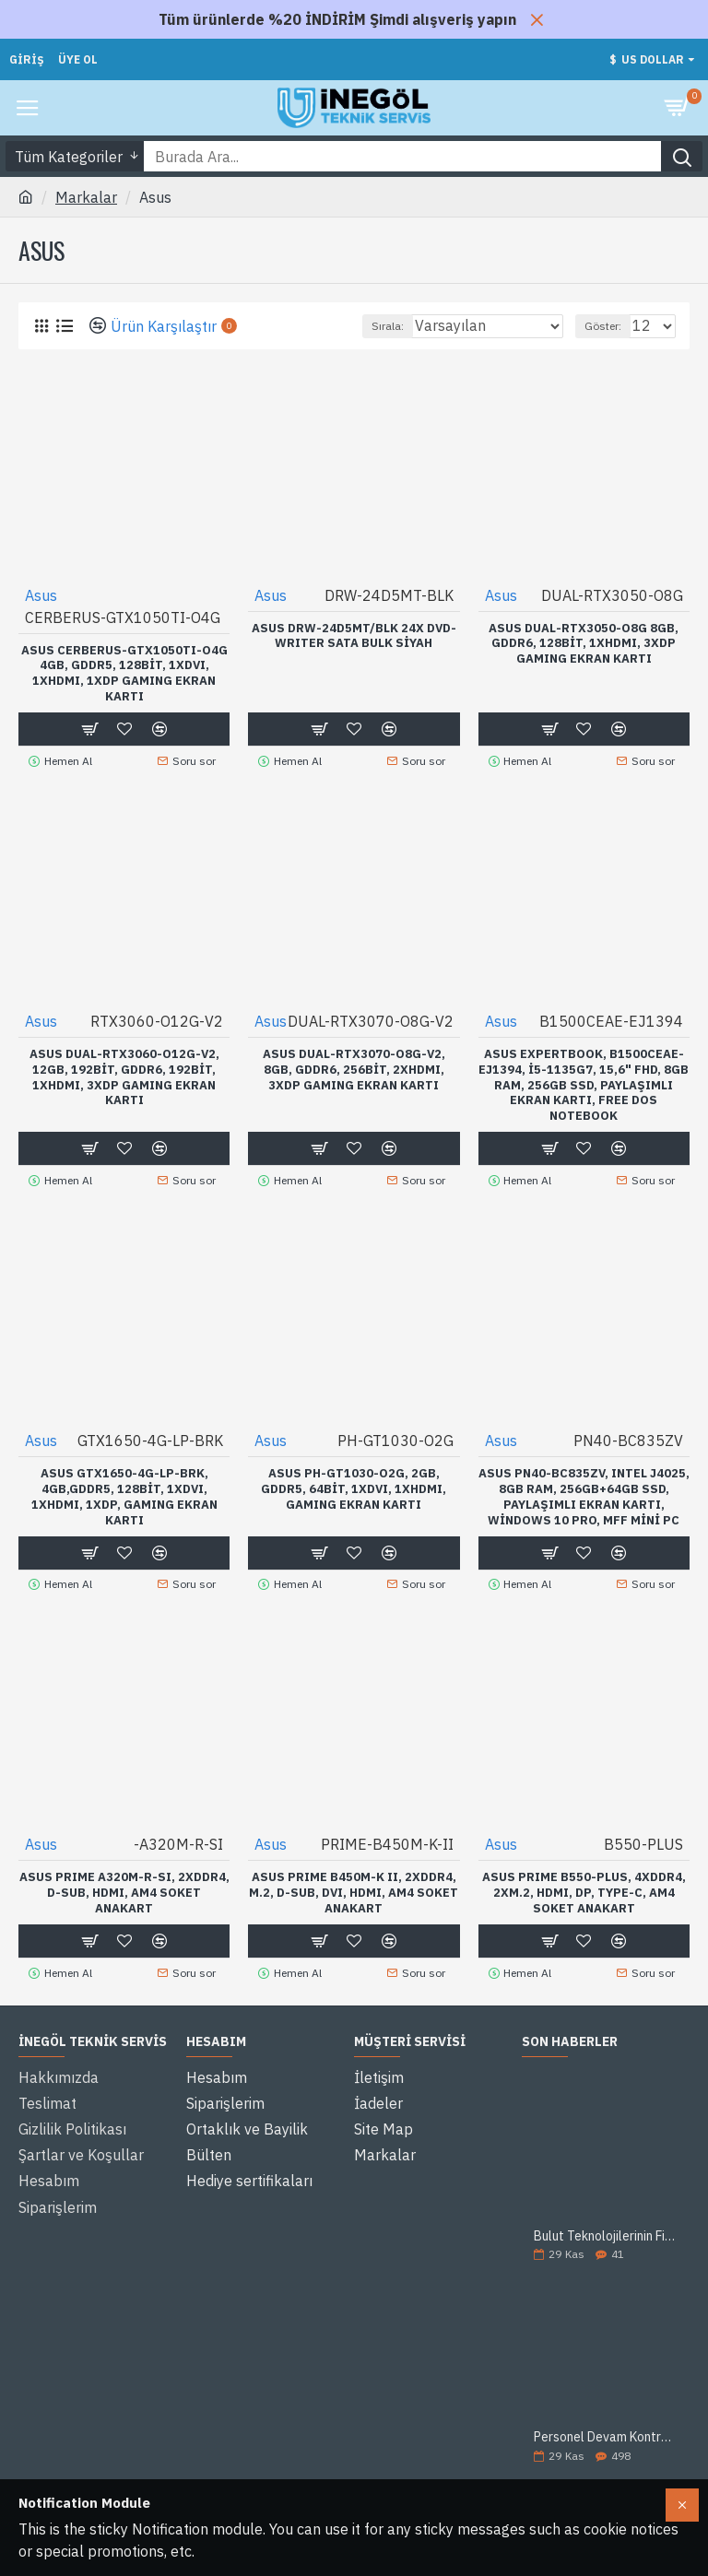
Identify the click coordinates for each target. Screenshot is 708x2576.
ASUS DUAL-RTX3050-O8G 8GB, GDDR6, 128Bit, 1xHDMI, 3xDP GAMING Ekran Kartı (583, 644)
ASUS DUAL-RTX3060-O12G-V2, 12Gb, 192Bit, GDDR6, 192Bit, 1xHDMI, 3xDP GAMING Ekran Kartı (124, 1074)
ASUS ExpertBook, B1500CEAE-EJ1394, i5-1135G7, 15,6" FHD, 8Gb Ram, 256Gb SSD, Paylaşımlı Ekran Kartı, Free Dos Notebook (583, 1082)
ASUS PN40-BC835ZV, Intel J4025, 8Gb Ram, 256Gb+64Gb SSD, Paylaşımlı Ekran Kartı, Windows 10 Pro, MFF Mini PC (584, 1491)
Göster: (602, 326)
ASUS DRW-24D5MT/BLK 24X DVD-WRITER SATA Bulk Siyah (354, 636)
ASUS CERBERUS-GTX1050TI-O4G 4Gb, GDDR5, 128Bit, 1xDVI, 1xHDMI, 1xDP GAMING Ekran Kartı (124, 674)
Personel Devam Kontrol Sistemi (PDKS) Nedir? (606, 2425)
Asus (41, 595)
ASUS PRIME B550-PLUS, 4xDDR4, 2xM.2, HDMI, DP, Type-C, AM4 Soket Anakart (584, 1884)
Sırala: (388, 326)
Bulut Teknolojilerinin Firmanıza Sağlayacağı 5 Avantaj (606, 2223)
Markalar (86, 197)
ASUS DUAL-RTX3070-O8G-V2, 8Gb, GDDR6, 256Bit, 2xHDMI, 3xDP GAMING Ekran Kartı (354, 1066)
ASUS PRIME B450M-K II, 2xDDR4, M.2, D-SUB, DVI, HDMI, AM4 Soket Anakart (353, 1884)
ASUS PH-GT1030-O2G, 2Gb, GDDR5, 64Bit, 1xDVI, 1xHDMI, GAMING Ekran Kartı (353, 1483)
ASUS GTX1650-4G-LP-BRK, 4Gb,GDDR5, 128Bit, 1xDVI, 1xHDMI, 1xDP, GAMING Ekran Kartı (124, 1491)
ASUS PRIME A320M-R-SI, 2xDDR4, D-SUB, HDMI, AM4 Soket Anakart (124, 1884)
